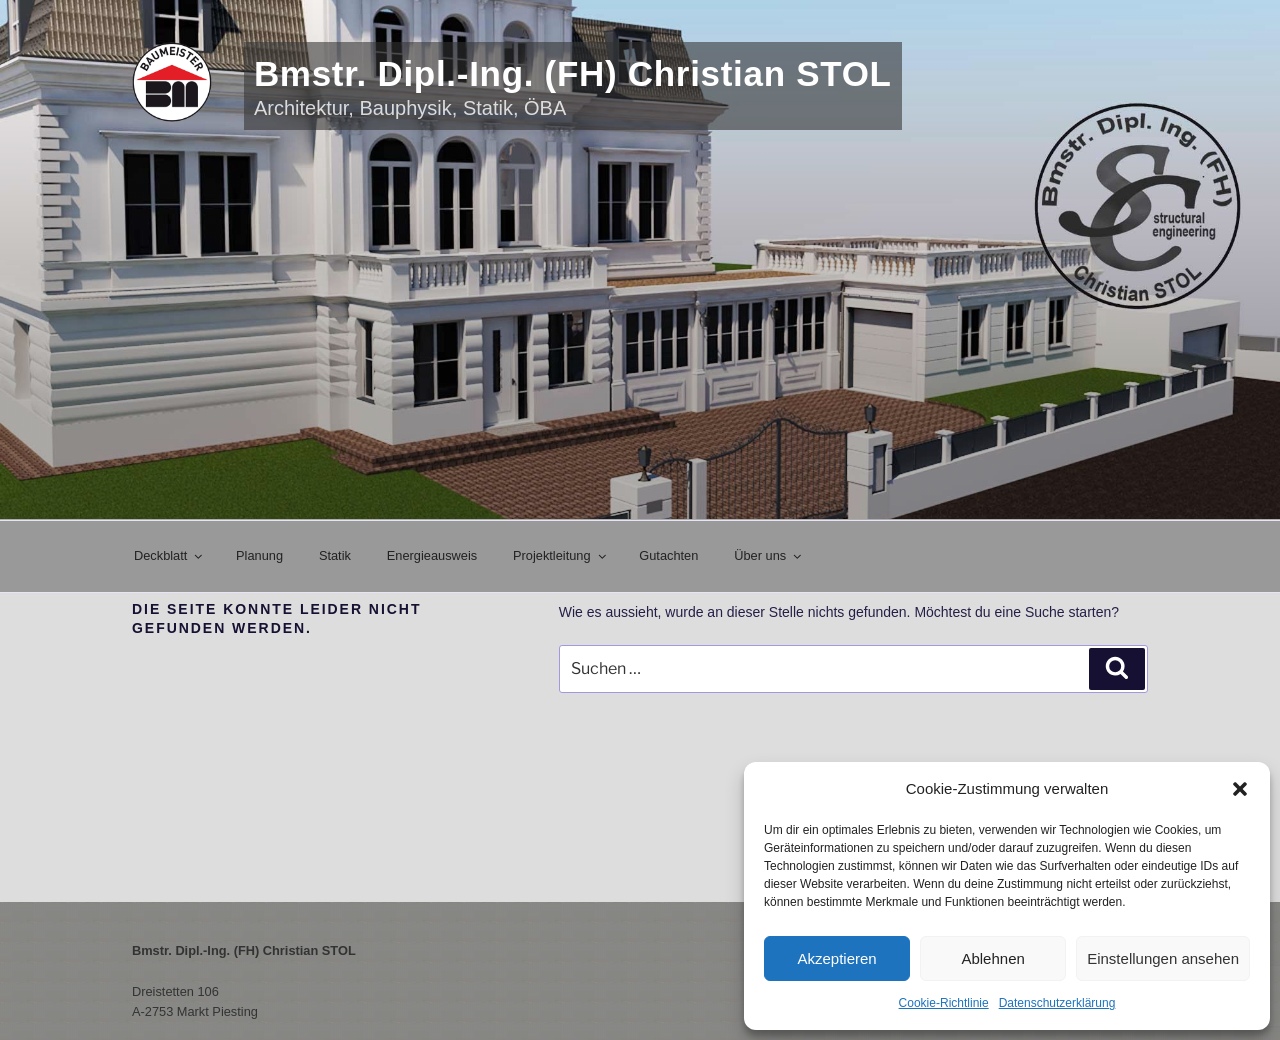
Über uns (769, 555)
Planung (259, 555)
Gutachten (668, 555)
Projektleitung (560, 555)
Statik (335, 555)
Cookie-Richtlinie (944, 1003)
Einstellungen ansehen (1163, 958)
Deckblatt (169, 555)
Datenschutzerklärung (1057, 1003)
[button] (1240, 789)
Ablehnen (992, 958)
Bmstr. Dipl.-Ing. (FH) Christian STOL (573, 73)
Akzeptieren (836, 958)
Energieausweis (432, 555)
